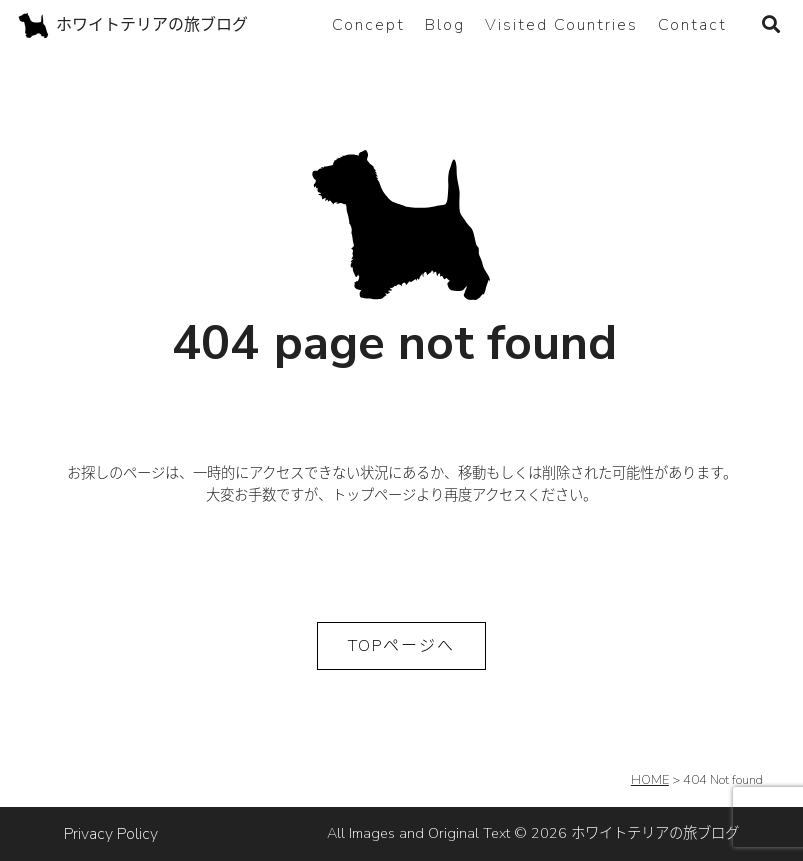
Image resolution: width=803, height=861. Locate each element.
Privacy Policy (111, 834)
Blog (445, 25)
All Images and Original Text (533, 833)
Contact (692, 25)
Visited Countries (561, 25)
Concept (368, 25)
